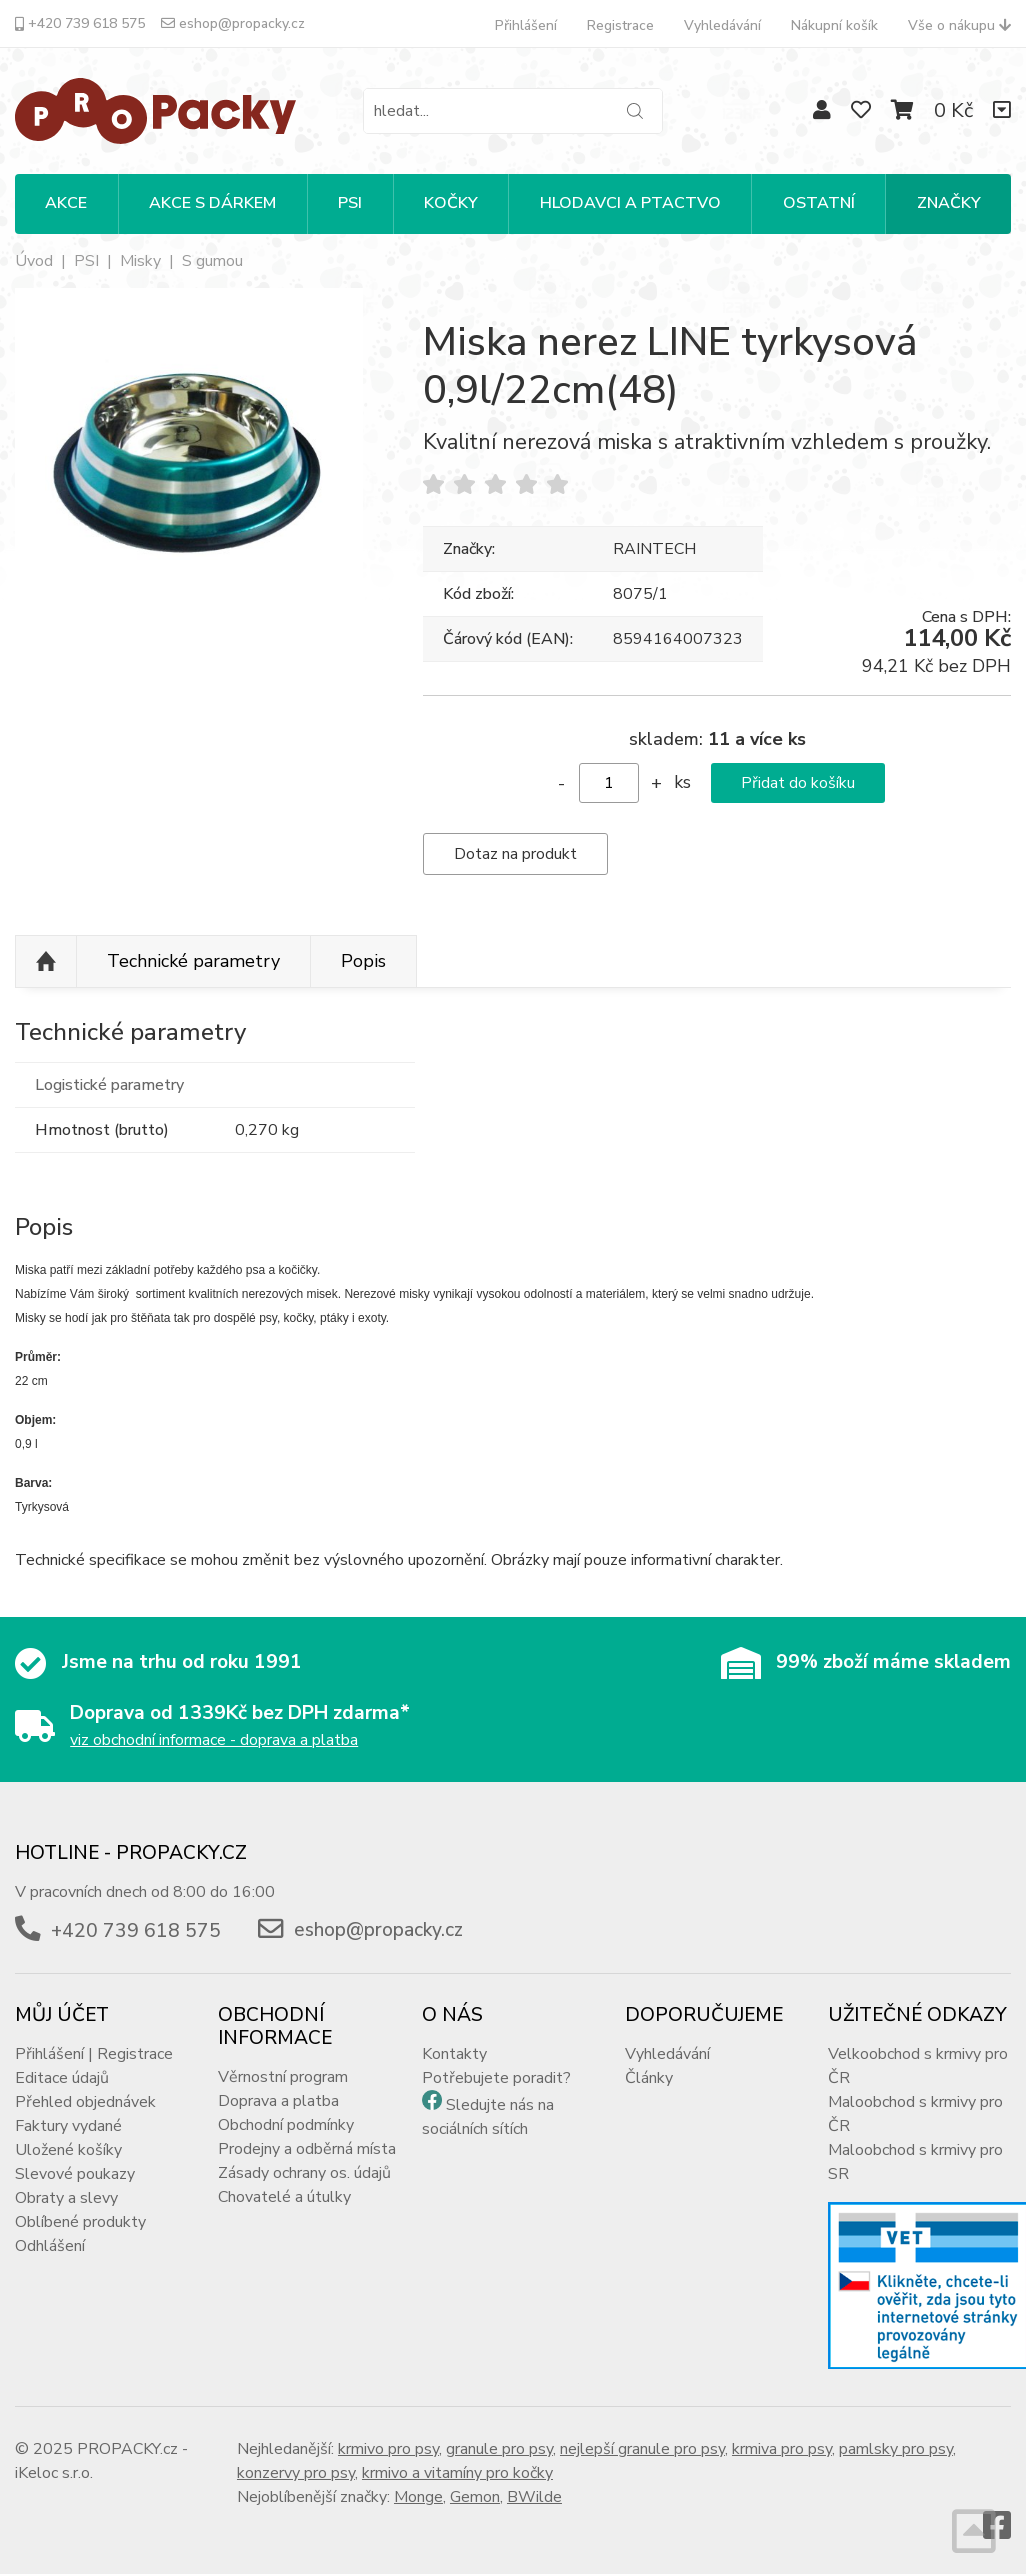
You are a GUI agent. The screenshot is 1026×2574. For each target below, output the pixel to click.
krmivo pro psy (388, 2449)
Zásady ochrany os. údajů (304, 2173)
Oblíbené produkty (80, 2222)
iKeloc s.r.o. (54, 2473)
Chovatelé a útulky (284, 2197)
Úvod (34, 261)
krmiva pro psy (782, 2449)
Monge (418, 2497)
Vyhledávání (722, 25)
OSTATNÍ (819, 203)
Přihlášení (526, 25)
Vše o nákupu (959, 25)
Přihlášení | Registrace (94, 2054)
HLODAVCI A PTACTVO (630, 203)
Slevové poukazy (75, 2174)
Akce (66, 203)
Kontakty (454, 2054)
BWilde (534, 2497)
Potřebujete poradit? (496, 2078)
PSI (350, 203)
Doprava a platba (278, 2101)
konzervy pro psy (296, 2473)
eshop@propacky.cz (233, 23)
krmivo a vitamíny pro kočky (457, 2473)
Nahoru (46, 962)
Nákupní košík (834, 25)
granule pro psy (499, 2449)
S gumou (212, 261)
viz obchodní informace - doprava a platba (214, 1740)
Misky (140, 261)
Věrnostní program (283, 2077)
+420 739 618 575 (80, 23)
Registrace (620, 25)
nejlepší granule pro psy (642, 2449)
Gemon (475, 2497)
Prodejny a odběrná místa (307, 2149)
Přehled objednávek (85, 2102)
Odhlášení (50, 2246)
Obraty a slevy (66, 2198)
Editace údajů (62, 2078)
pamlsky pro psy (896, 2449)
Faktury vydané (68, 2126)
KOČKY (451, 203)
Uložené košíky (68, 2150)
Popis (363, 961)
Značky (949, 203)
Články (649, 2078)
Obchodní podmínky (286, 2125)
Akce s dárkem (212, 203)
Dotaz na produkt (515, 854)
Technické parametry (193, 961)
